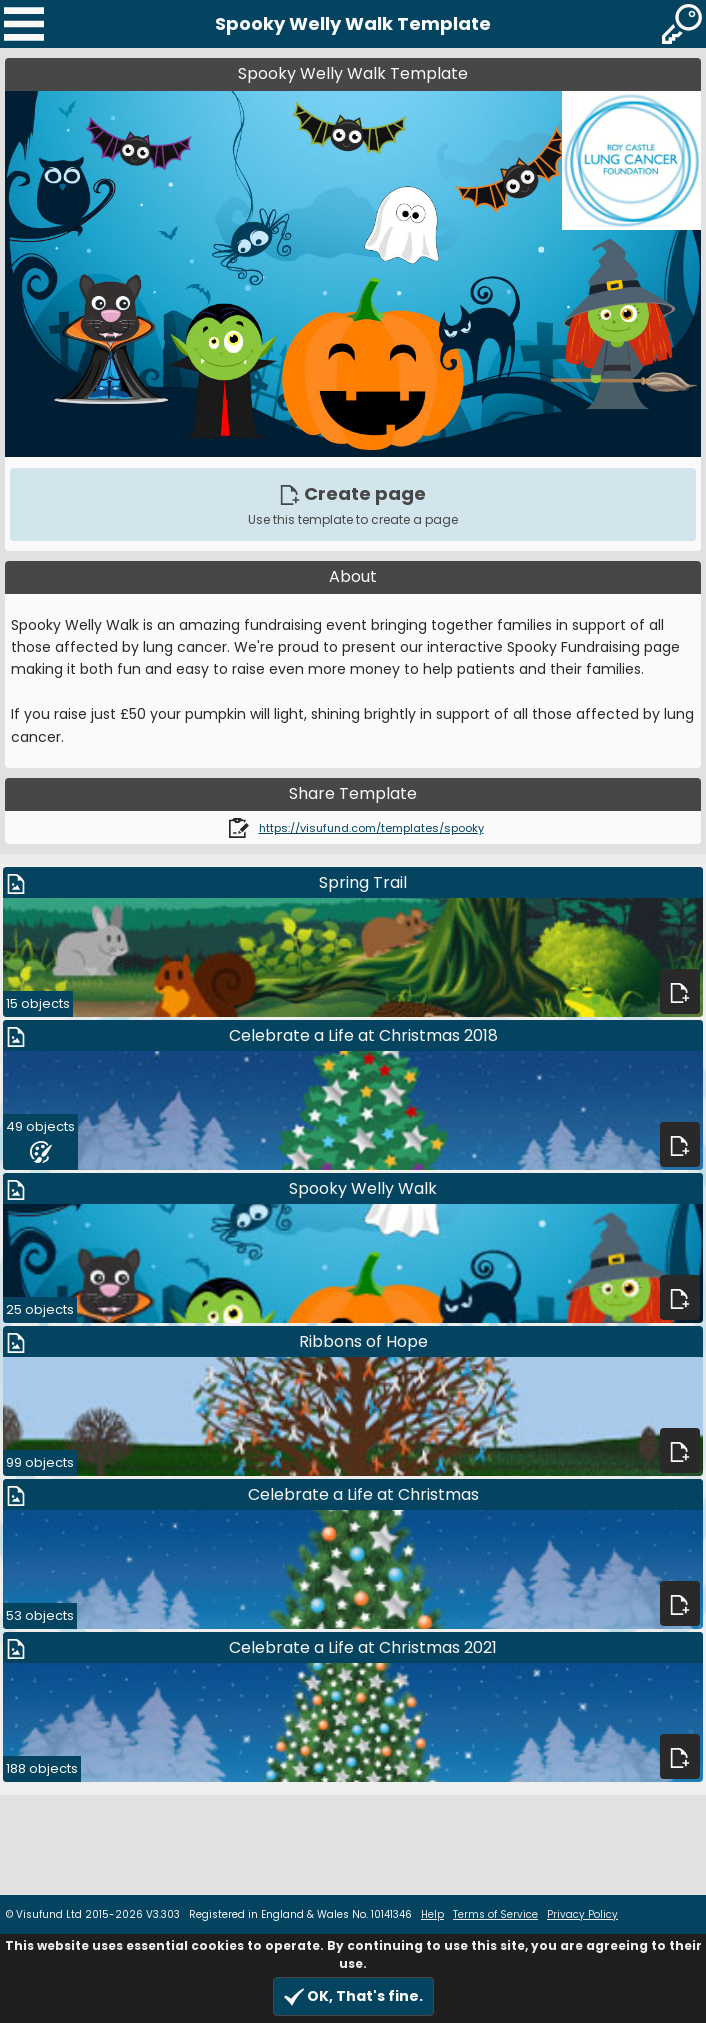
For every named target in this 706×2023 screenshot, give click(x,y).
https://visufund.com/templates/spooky (371, 828)
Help (432, 1914)
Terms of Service (495, 1914)
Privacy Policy (582, 1914)
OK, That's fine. (353, 1996)
